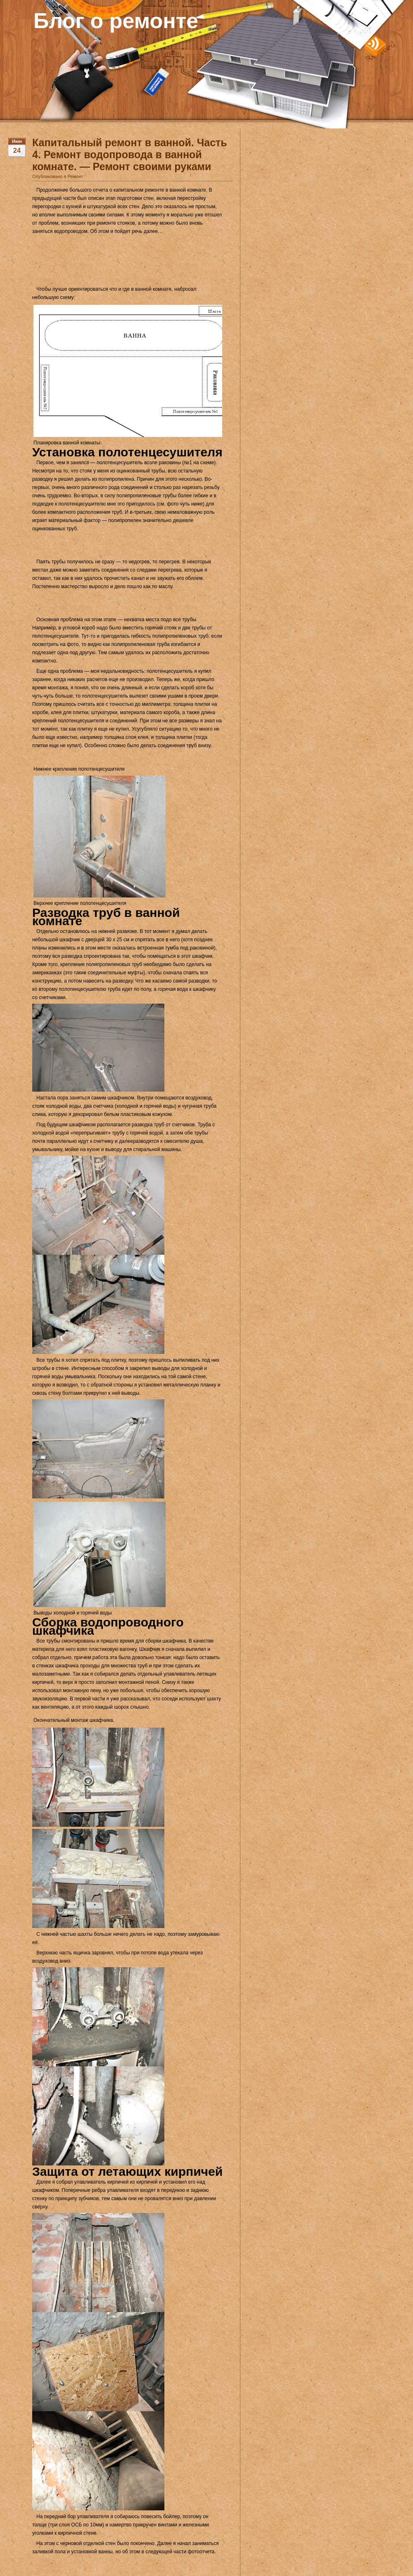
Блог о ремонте (115, 21)
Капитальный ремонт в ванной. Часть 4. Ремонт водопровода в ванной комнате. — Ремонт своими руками (129, 154)
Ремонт (75, 176)
